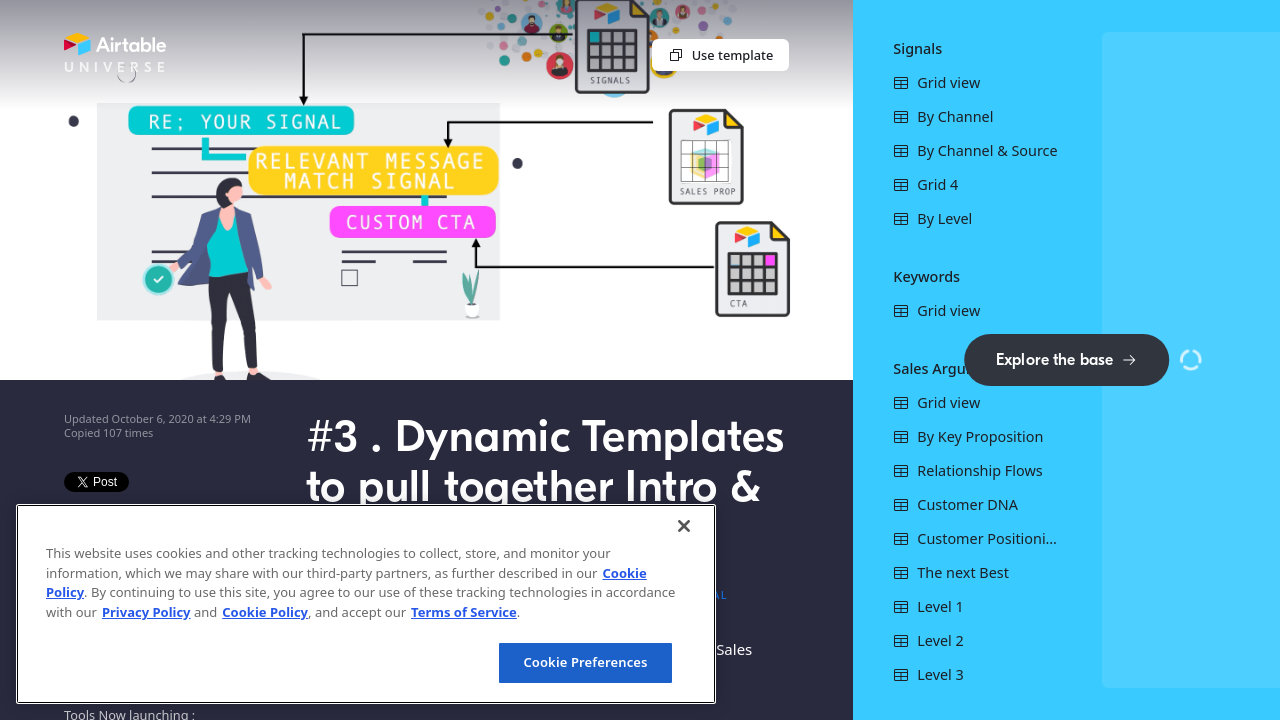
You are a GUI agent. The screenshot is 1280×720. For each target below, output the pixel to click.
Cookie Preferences (585, 662)
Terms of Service (464, 612)
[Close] (684, 526)
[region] (366, 604)
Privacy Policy (146, 612)
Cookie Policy (265, 612)
